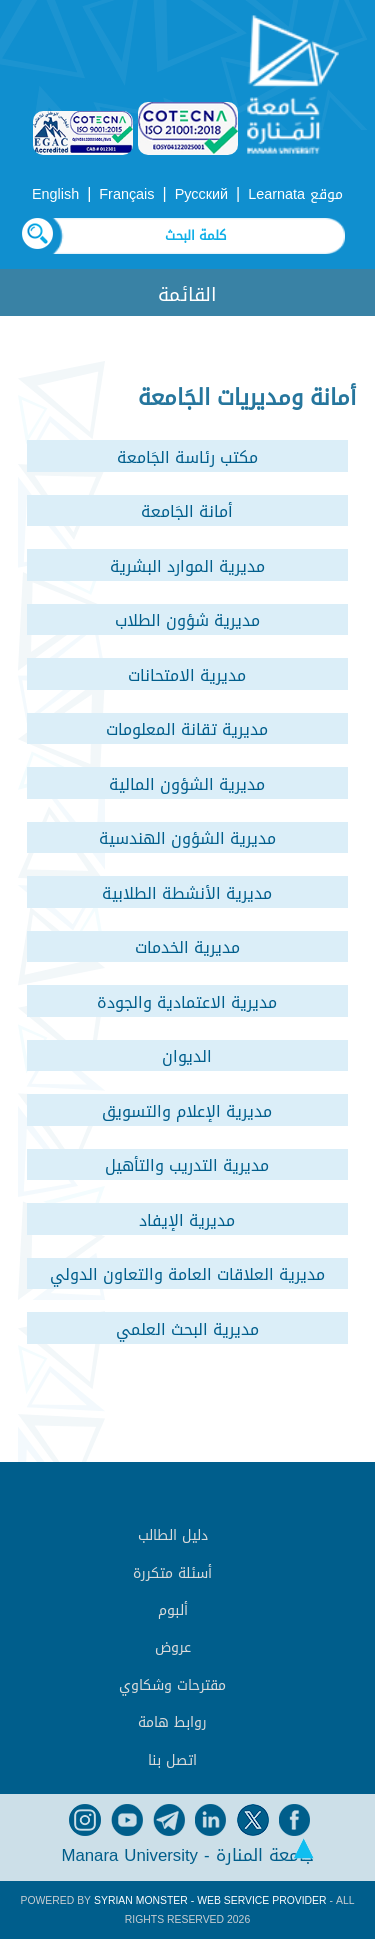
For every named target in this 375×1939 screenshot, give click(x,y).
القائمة (187, 294)
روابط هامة (172, 1722)
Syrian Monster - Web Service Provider (210, 1900)
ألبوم (173, 1610)
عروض (173, 1647)
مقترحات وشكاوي (172, 1685)
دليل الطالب (173, 1535)
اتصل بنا (172, 1760)
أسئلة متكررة (172, 1573)
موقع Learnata (295, 194)
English (55, 194)
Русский (201, 194)
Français (126, 194)
